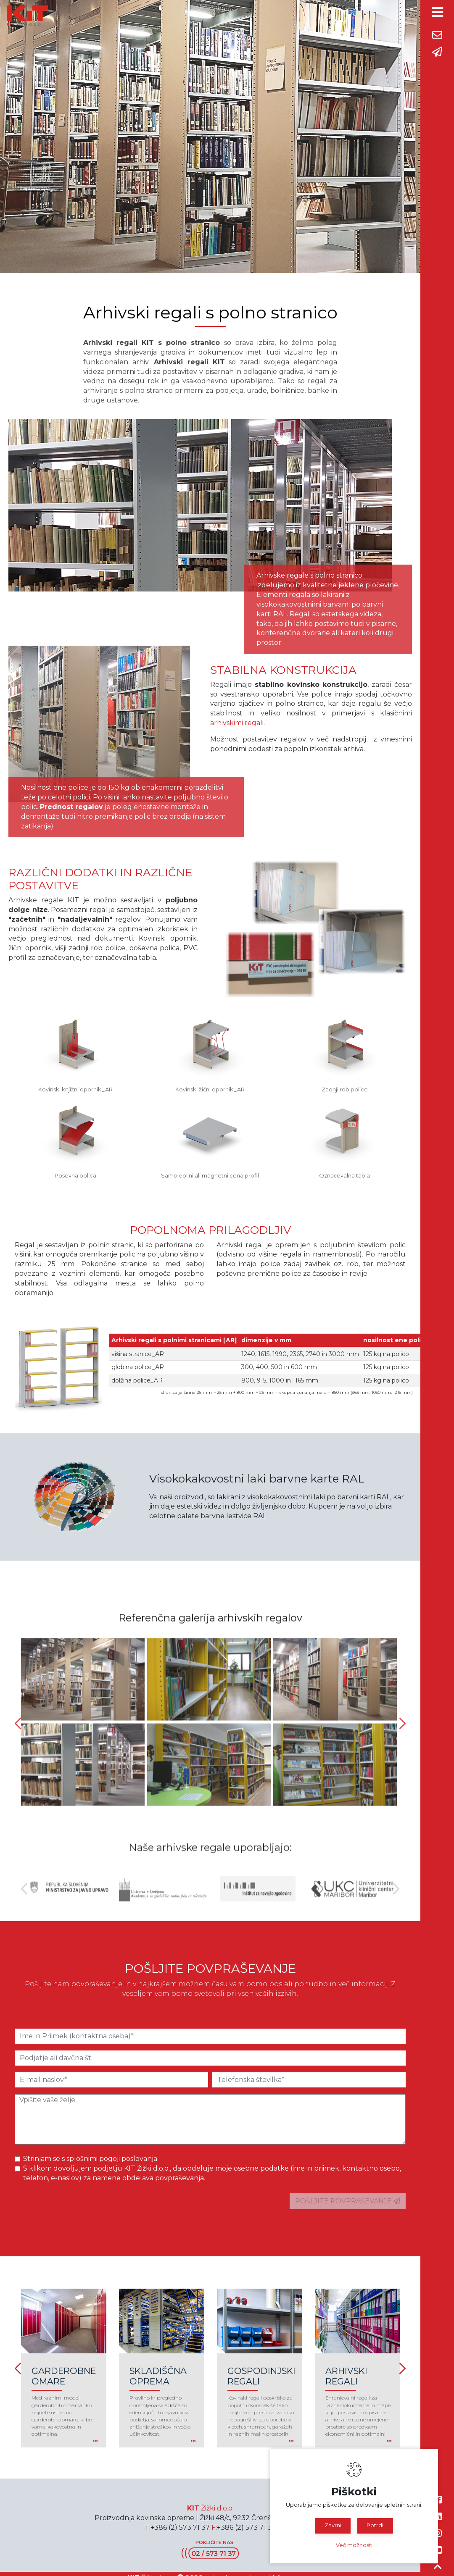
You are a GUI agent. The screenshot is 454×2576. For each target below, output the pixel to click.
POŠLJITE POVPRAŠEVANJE (347, 2201)
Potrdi (375, 2525)
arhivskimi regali (237, 723)
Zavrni (333, 2525)
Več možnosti (354, 2545)
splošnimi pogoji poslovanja (111, 2159)
